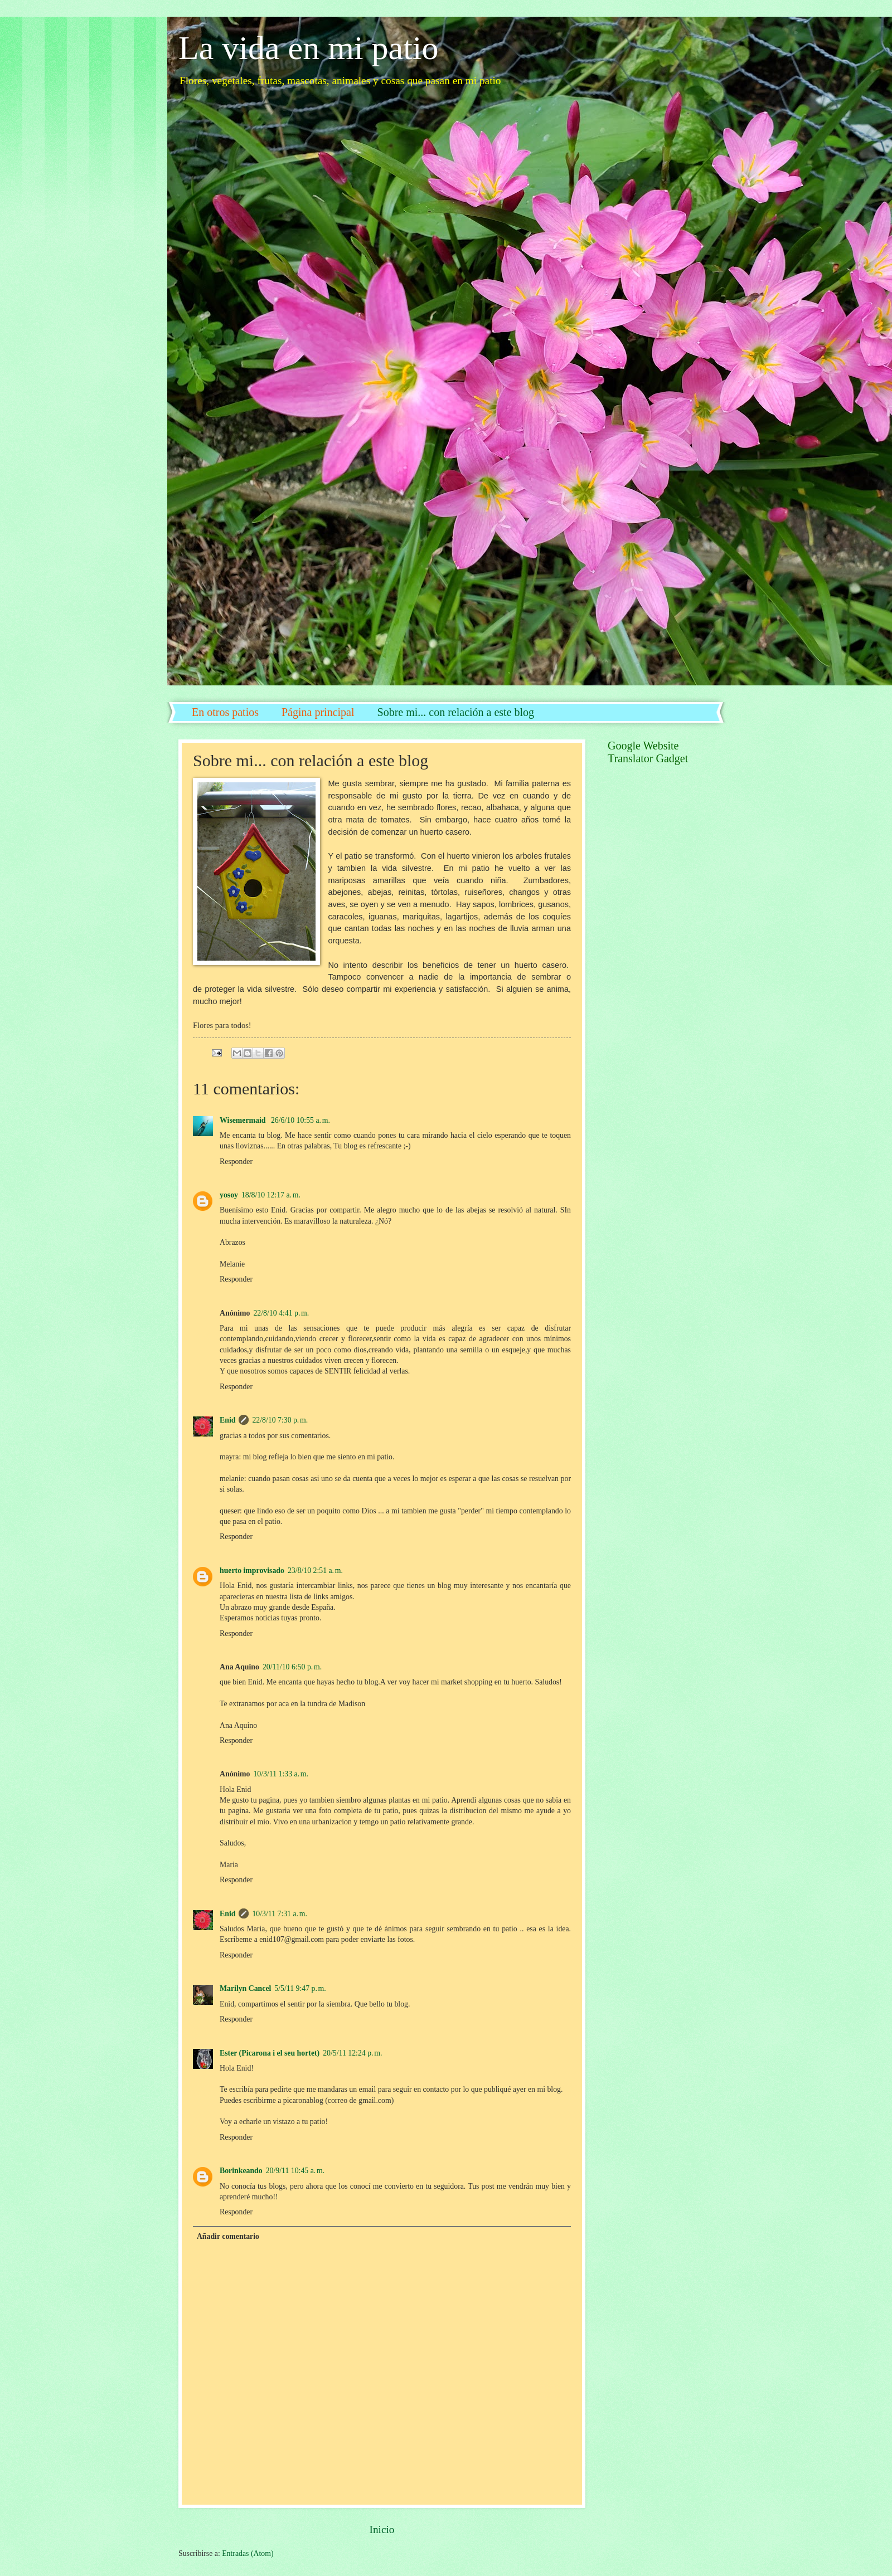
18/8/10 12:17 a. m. (270, 1195)
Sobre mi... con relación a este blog (456, 712)
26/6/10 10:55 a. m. (300, 1120)
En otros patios (225, 712)
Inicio (381, 2529)
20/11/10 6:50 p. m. (292, 1667)
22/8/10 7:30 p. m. (280, 1420)
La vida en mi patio (308, 48)
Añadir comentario (228, 2236)
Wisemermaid (244, 1120)
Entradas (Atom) (247, 2553)
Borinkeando (241, 2170)
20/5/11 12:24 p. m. (352, 2053)
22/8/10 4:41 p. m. (281, 1313)
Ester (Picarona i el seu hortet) (269, 2053)
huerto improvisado (252, 1570)
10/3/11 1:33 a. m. (280, 1774)
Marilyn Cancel (245, 1988)
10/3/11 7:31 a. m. (279, 1914)
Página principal (318, 712)
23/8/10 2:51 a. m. (315, 1570)
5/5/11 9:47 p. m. (300, 1988)
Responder (236, 1161)
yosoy (229, 1195)
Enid (227, 1420)
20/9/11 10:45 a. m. (295, 2170)
